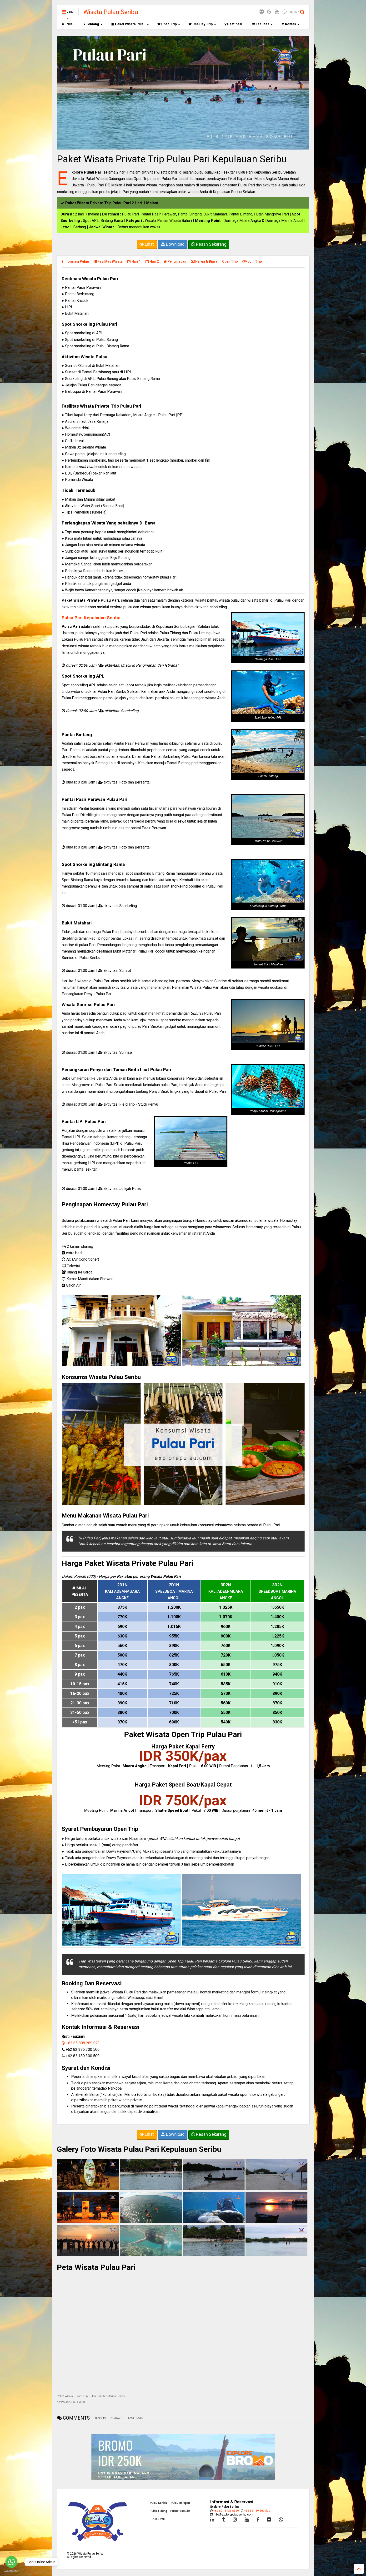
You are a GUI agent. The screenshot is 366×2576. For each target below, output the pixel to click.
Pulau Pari (158, 2519)
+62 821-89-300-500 (257, 2510)
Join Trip (252, 261)
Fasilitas (262, 24)
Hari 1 (134, 261)
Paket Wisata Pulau (130, 24)
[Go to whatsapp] (11, 2562)
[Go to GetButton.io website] (11, 2571)
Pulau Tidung (158, 2511)
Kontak (290, 24)
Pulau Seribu (158, 2503)
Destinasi (233, 24)
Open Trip (168, 24)
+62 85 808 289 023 (81, 2043)
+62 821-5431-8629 (226, 2510)
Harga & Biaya (204, 261)
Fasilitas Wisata (108, 261)
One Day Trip (202, 24)
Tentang (93, 24)
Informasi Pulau (75, 261)
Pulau (68, 24)
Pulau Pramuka (180, 2511)
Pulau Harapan (180, 2503)
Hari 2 (152, 261)
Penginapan (175, 261)
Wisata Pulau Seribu (110, 11)
